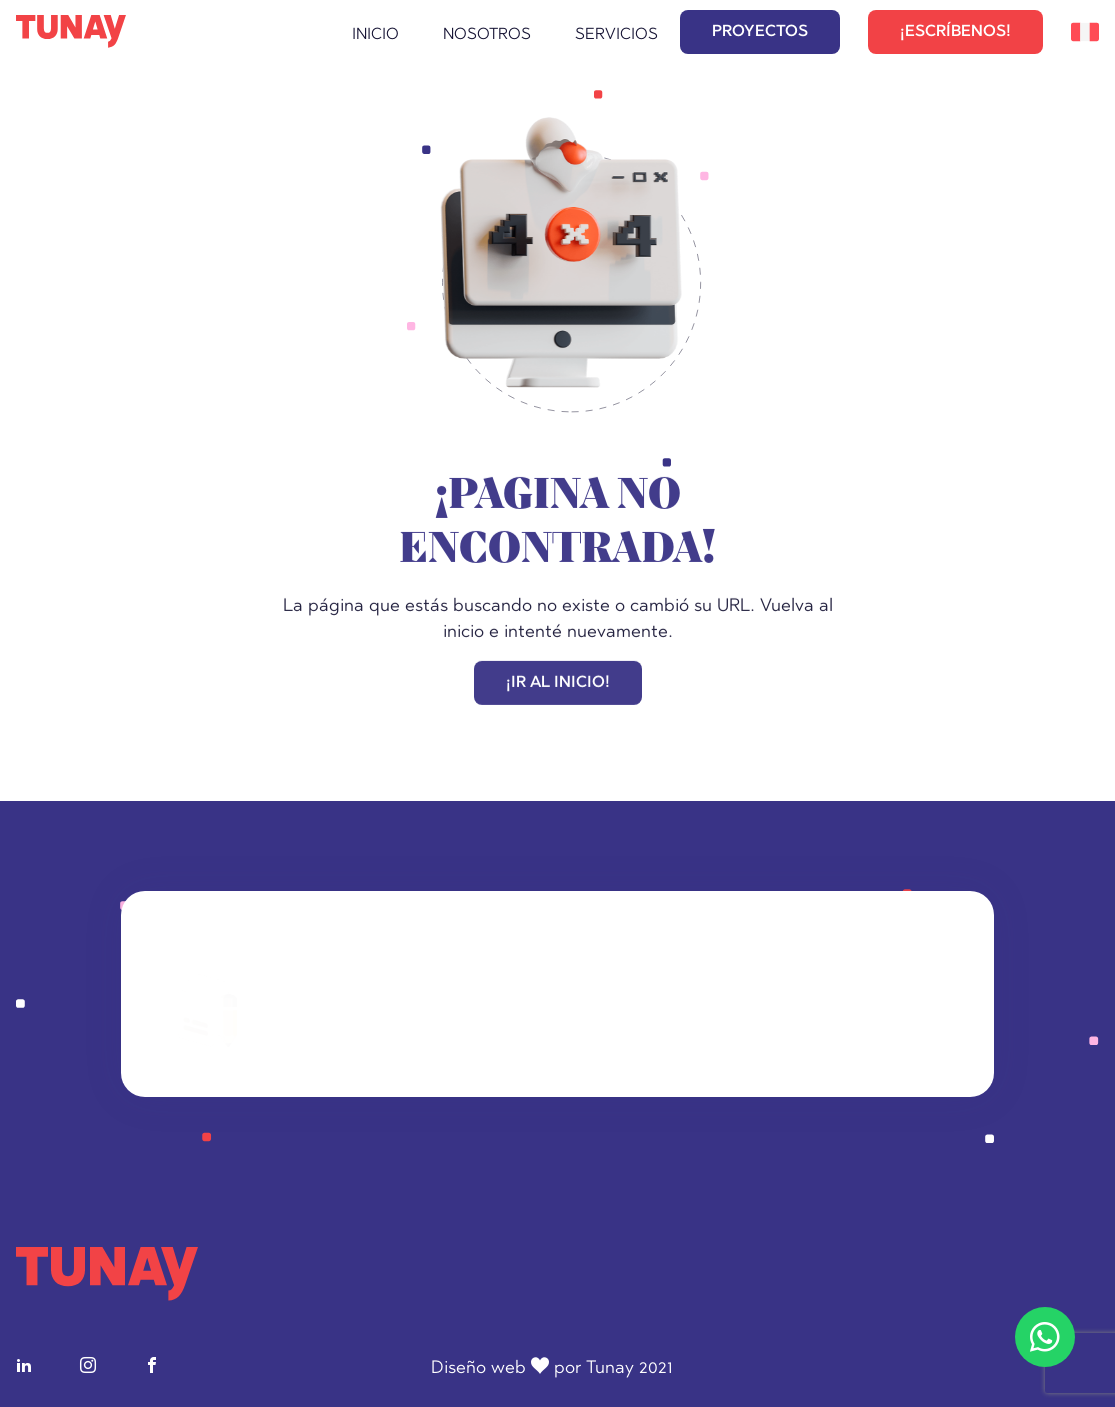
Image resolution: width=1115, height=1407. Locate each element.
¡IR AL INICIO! (558, 685)
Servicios (616, 35)
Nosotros (487, 35)
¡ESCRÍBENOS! (955, 32)
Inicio (375, 35)
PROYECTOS (760, 32)
